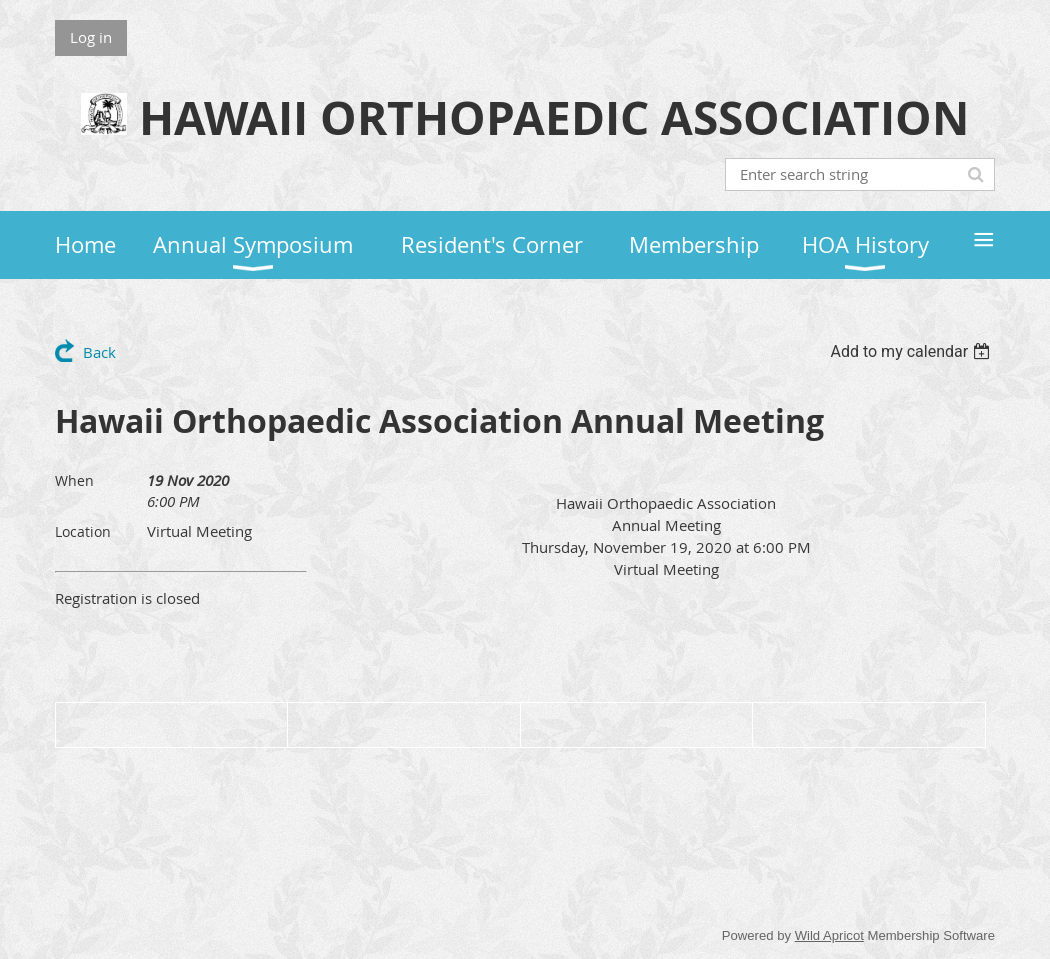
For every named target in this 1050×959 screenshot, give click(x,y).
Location (83, 531)
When (74, 480)
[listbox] (912, 351)
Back (99, 352)
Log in (91, 37)
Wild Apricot (829, 935)
